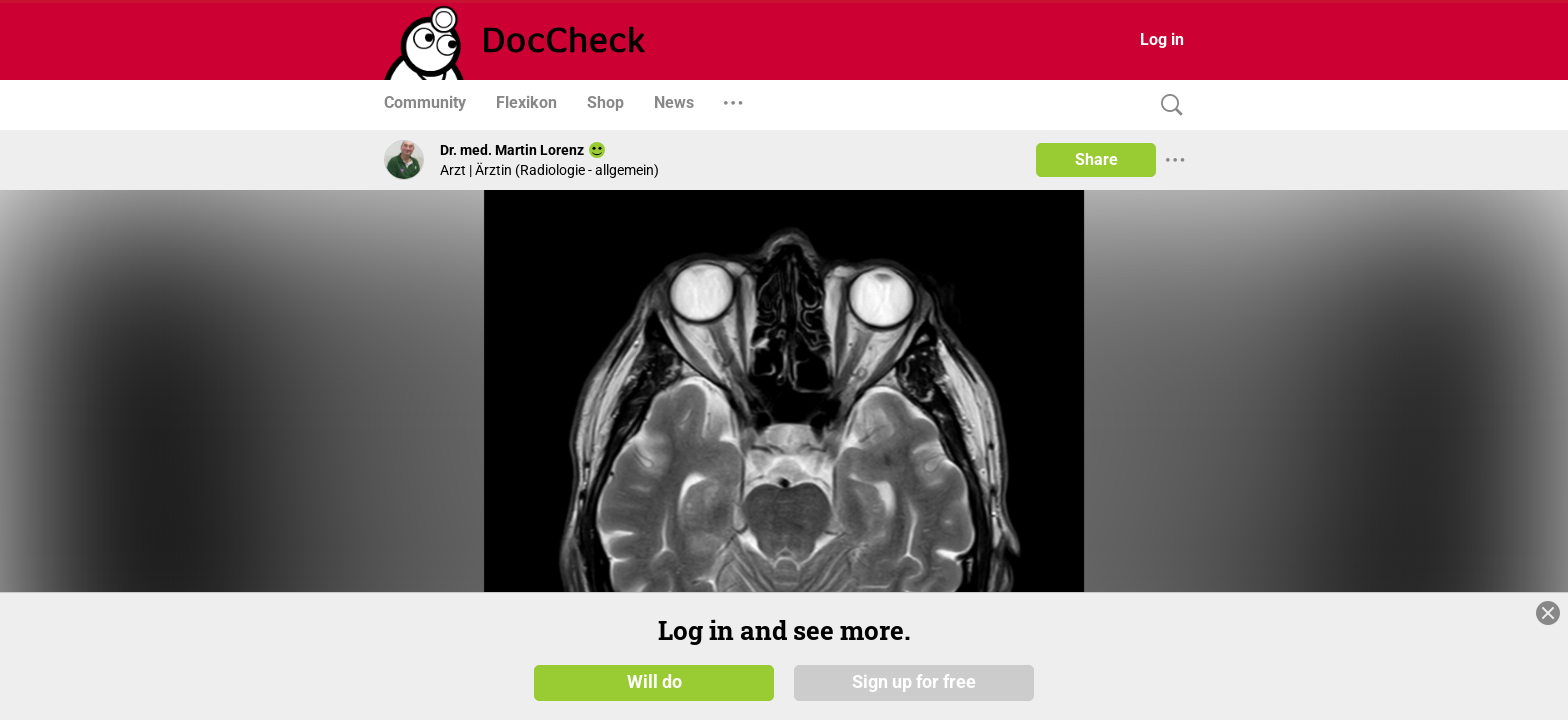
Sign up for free (914, 682)
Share (1096, 159)
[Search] (1167, 105)
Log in (1162, 39)
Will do (654, 682)
